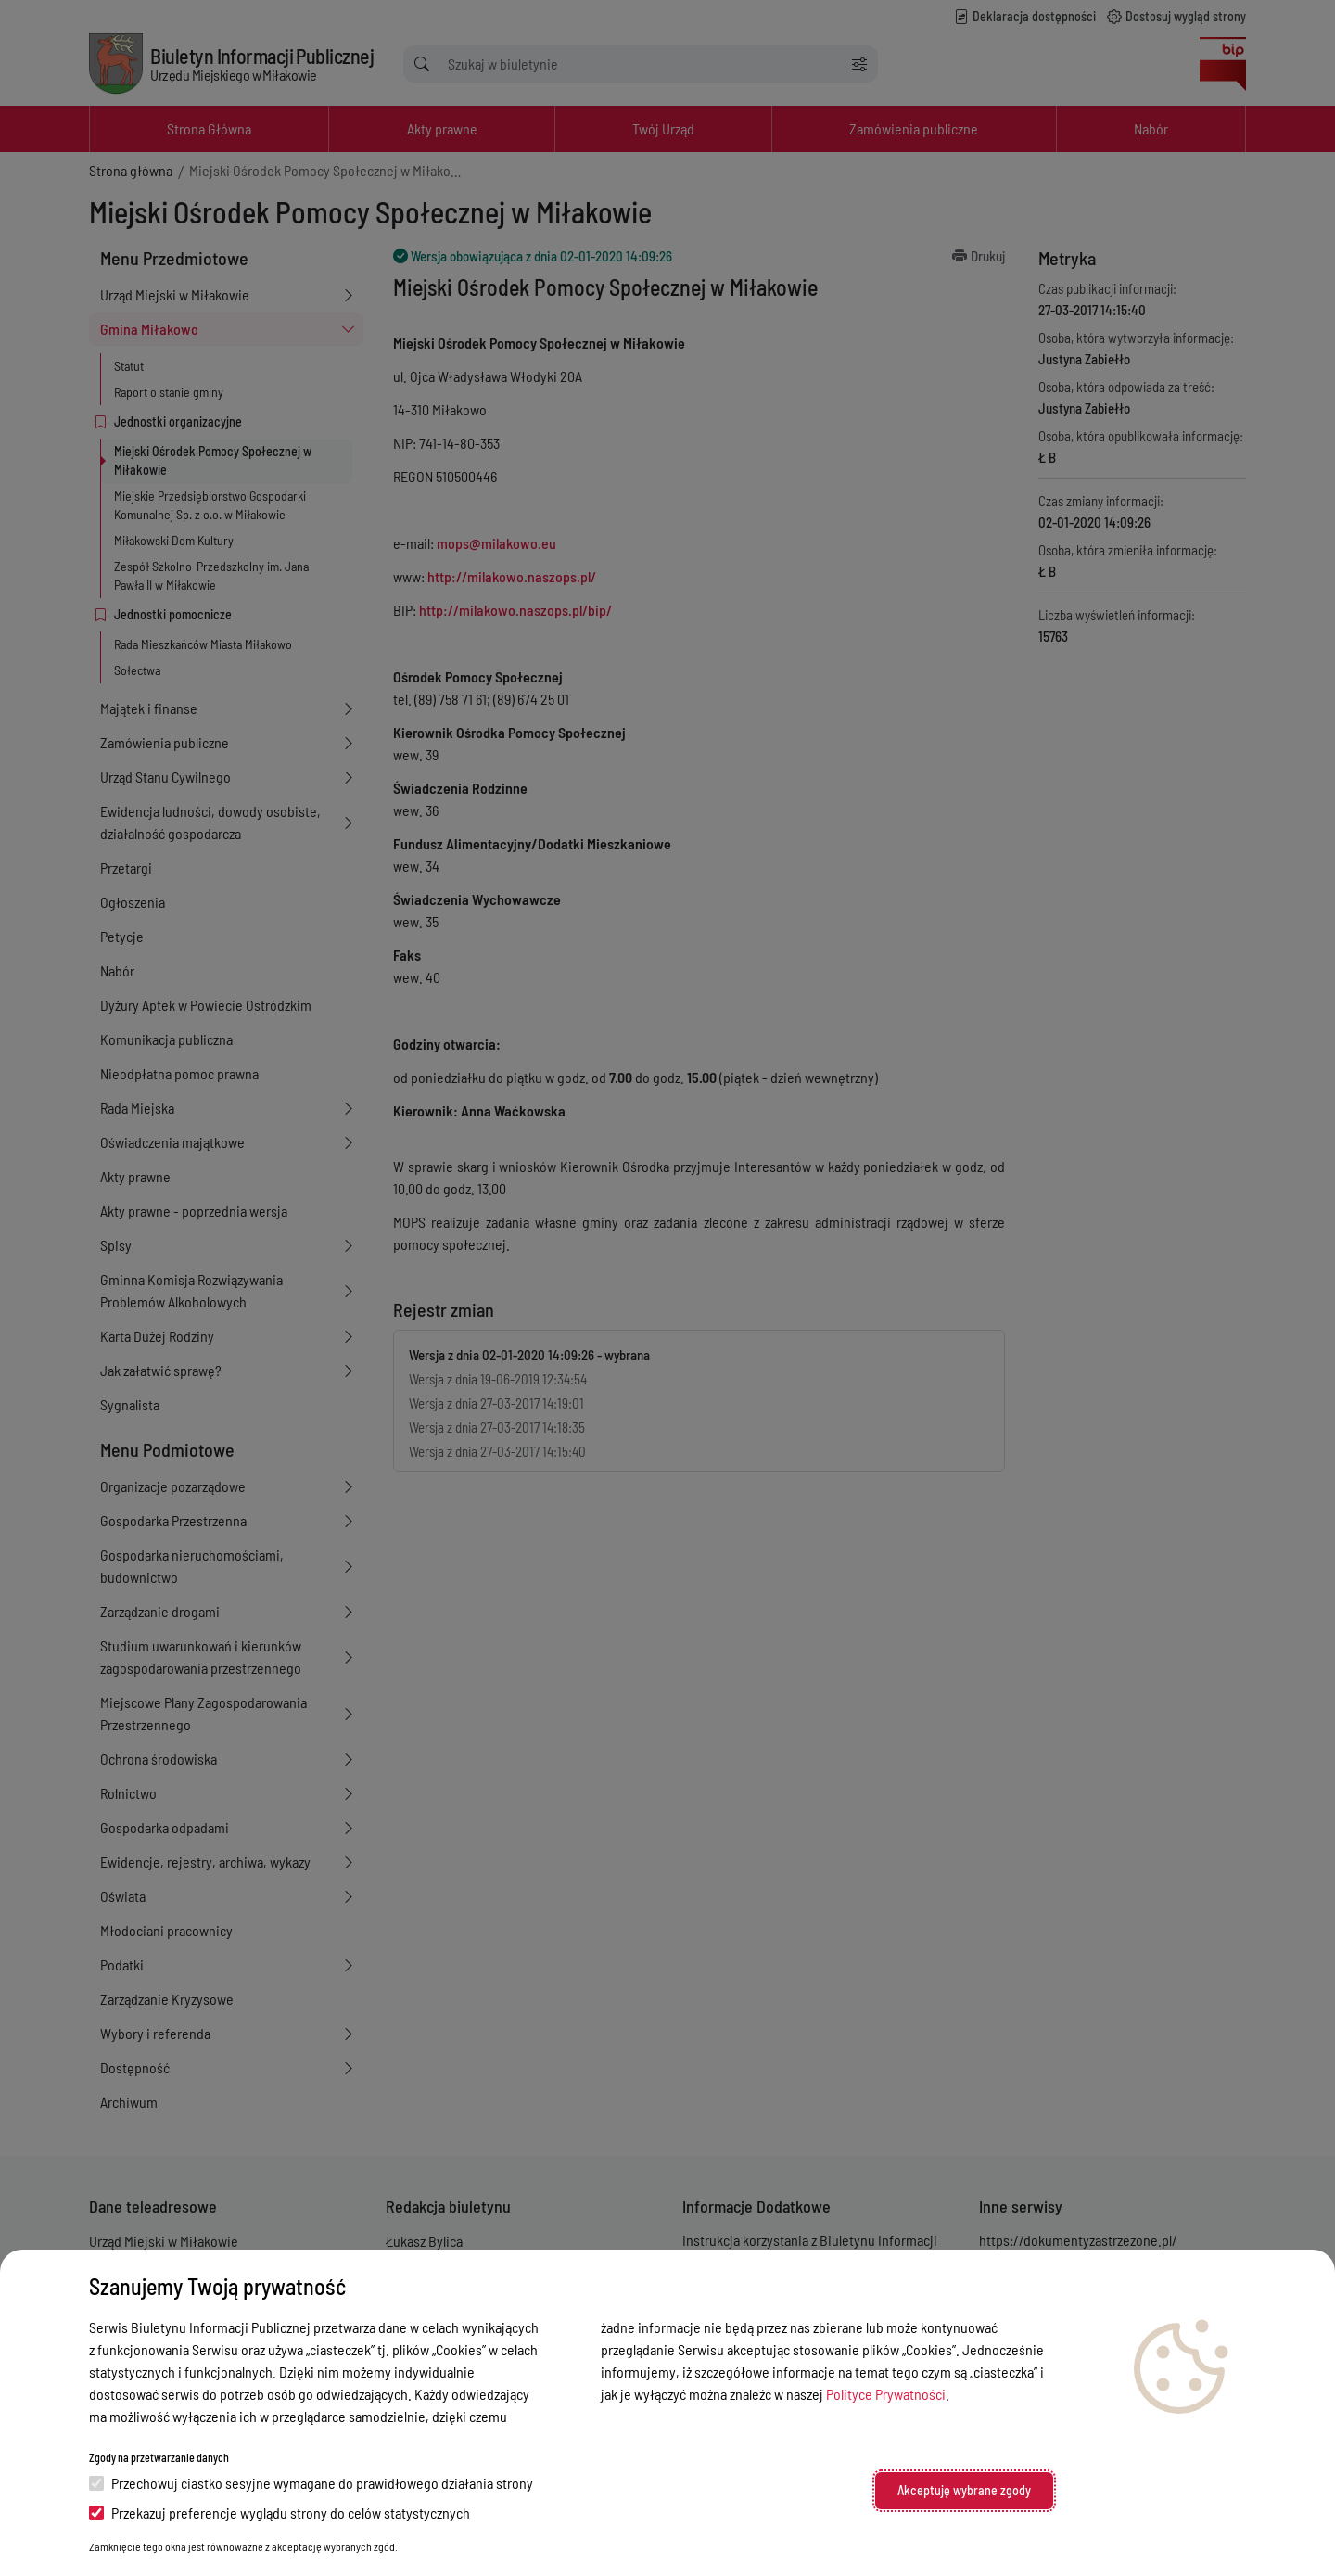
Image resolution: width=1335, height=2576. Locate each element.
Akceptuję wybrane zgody (964, 2490)
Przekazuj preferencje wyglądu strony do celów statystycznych (279, 2512)
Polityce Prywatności (886, 2394)
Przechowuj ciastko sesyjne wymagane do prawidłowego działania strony (311, 2483)
